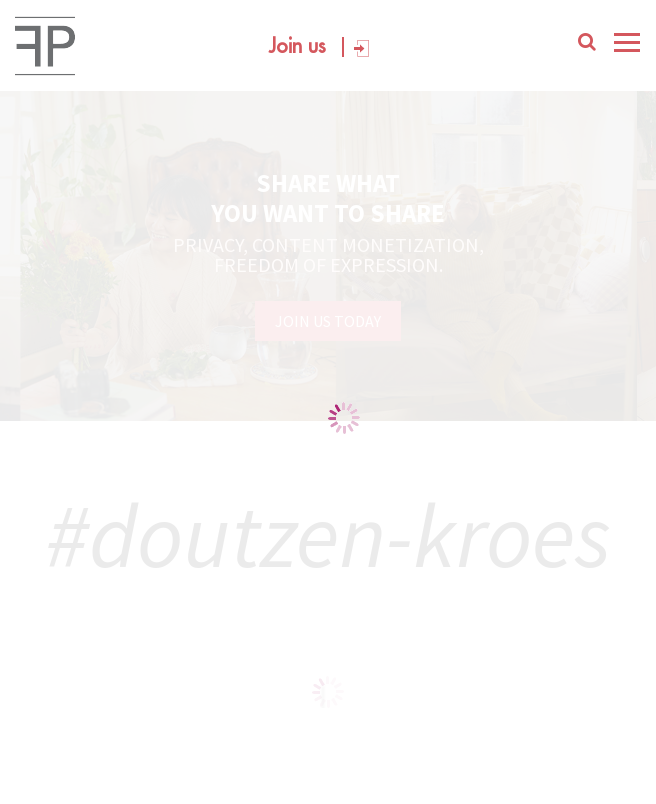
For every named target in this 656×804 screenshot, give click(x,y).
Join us (297, 47)
